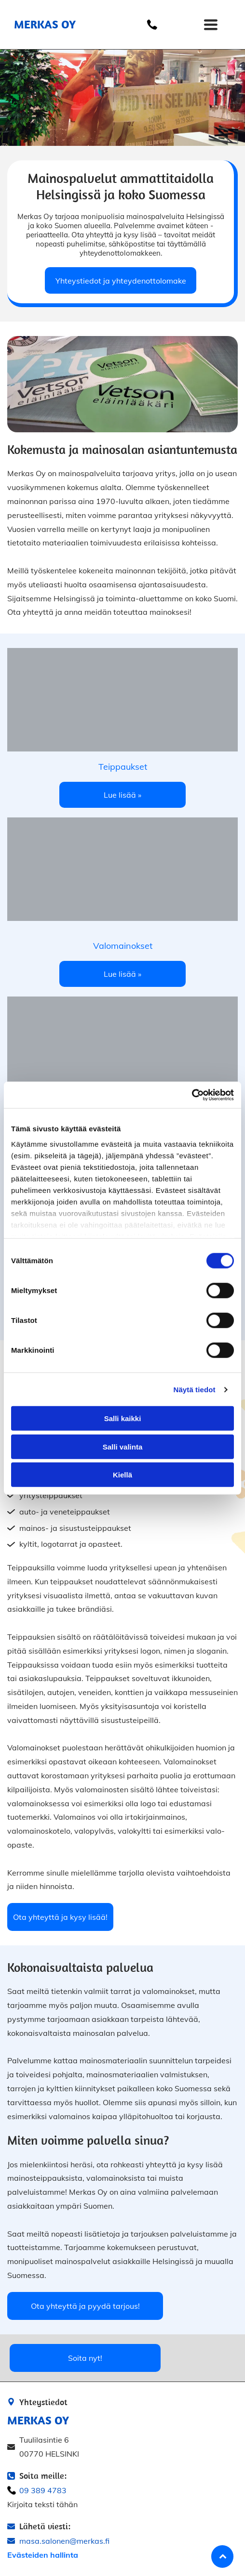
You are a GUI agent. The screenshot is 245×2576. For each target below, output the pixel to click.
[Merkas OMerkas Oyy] (122, 699)
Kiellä (122, 1475)
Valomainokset (122, 945)
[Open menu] (211, 24)
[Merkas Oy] (122, 869)
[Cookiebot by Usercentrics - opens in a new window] (192, 1094)
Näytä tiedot (195, 1389)
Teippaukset (122, 766)
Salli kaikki (122, 1418)
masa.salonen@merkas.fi (64, 2541)
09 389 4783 (43, 2490)
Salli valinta (123, 1446)
